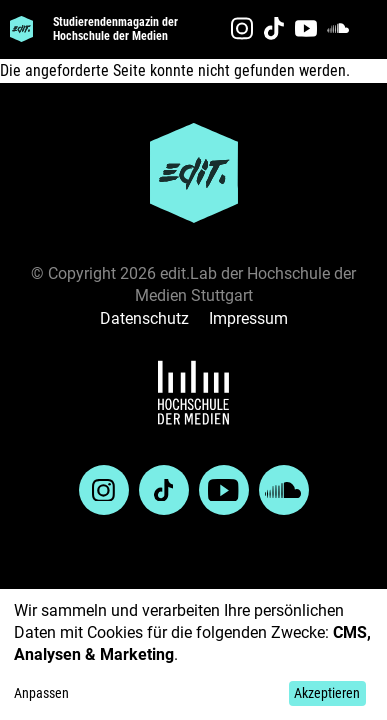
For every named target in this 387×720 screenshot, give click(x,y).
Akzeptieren (327, 693)
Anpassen (41, 693)
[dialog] (193, 654)
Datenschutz (144, 318)
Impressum (248, 318)
